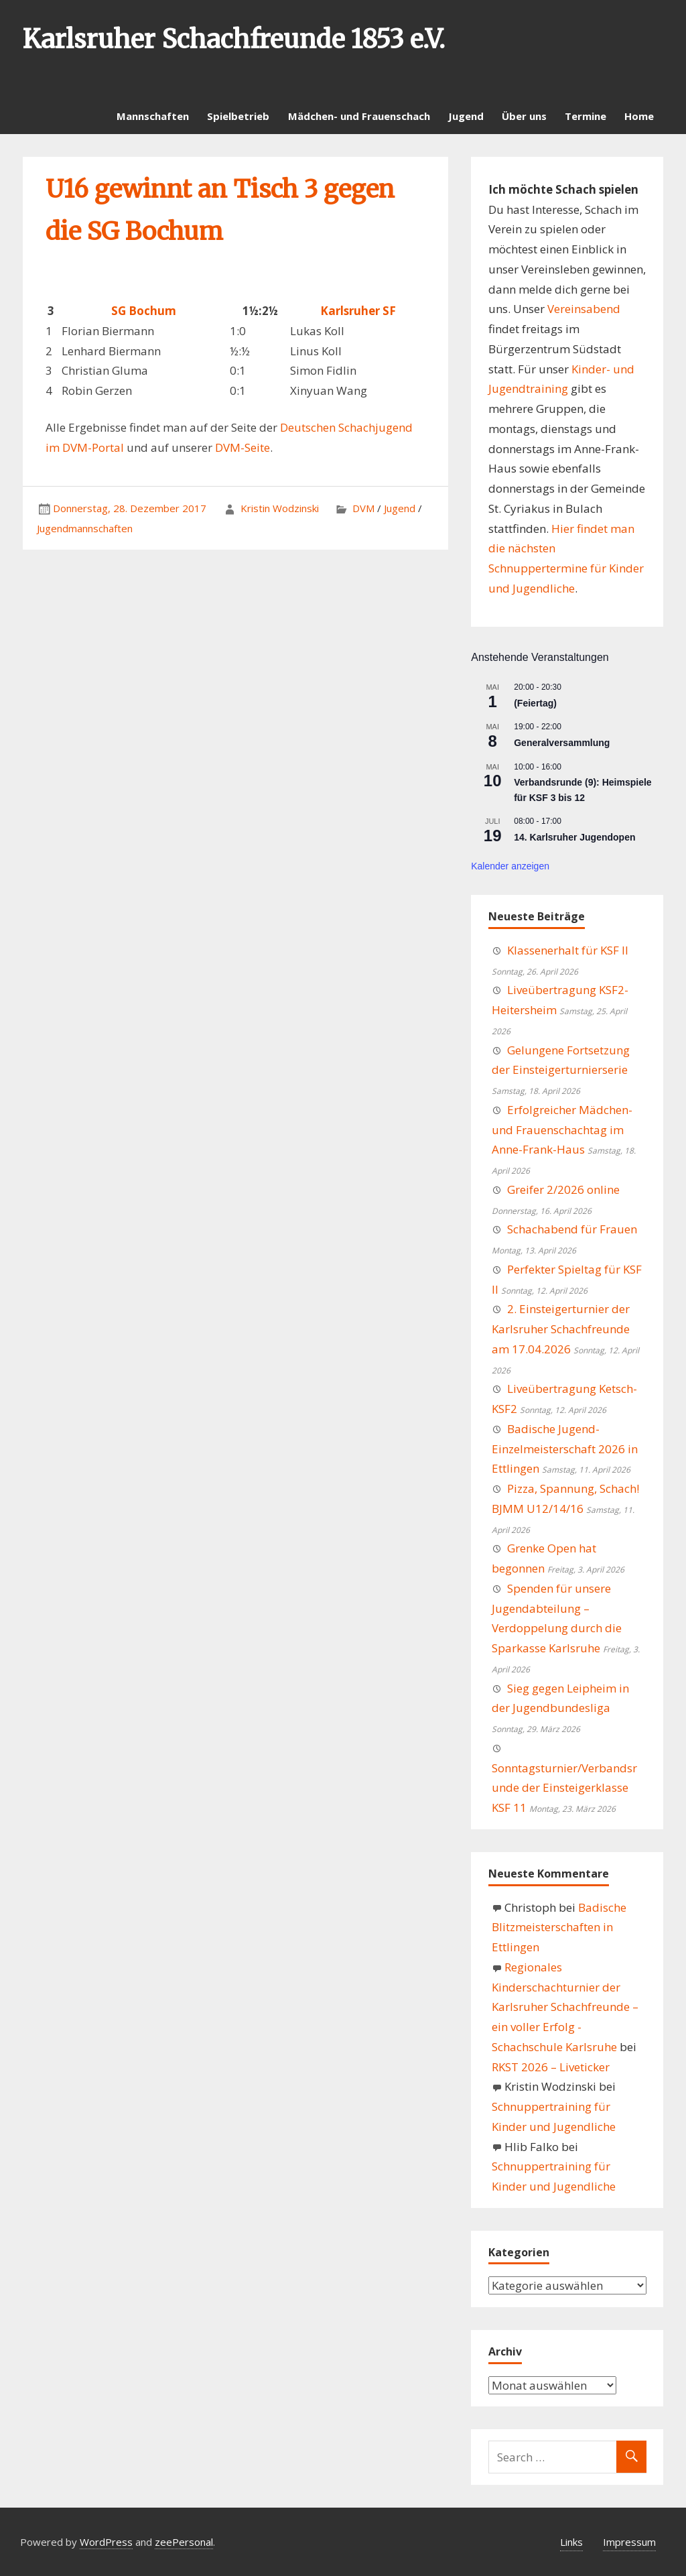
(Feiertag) (535, 703)
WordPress (106, 2542)
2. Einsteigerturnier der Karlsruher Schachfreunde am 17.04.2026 (561, 1329)
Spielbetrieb (238, 116)
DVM (363, 508)
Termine (585, 116)
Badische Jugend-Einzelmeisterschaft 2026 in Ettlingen (565, 1449)
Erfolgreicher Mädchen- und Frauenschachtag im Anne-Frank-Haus (562, 1130)
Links (571, 2542)
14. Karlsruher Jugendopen (574, 837)
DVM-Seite (242, 447)
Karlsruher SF (358, 310)
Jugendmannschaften (85, 528)
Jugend (466, 116)
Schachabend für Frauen (572, 1229)
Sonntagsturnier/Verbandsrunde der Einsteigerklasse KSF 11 (564, 1788)
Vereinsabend (583, 308)
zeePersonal (184, 2542)
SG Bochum (143, 310)
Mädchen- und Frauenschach (359, 116)
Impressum (629, 2542)
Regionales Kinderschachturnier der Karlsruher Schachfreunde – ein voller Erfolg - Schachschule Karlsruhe (565, 2006)
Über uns (524, 116)
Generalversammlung (562, 742)
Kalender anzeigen (510, 866)
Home (639, 116)
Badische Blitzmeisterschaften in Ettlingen (559, 1927)
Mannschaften (153, 116)
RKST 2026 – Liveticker (551, 2067)
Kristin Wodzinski (280, 508)
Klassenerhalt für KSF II (567, 950)
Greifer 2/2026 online (563, 1189)
